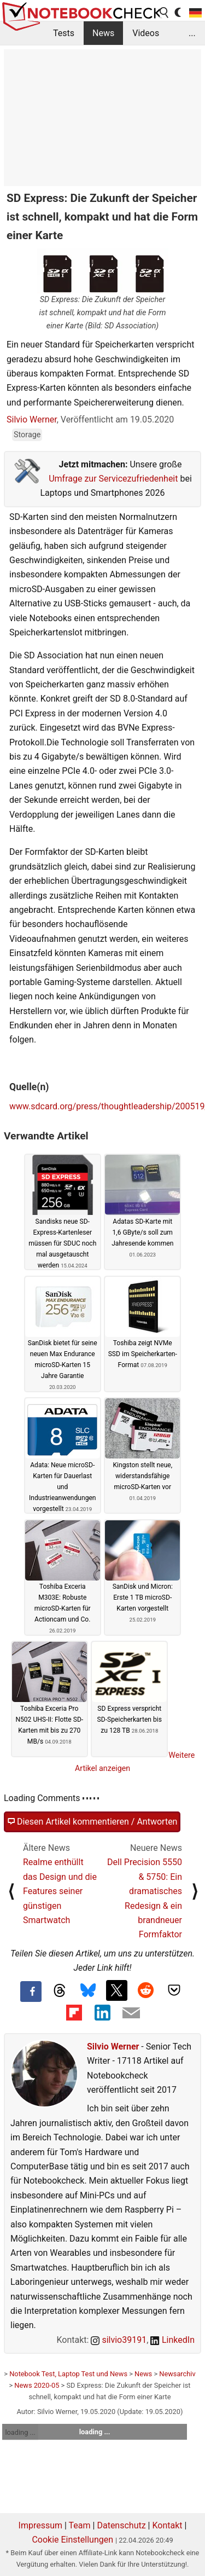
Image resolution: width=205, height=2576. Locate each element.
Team (80, 2525)
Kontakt (167, 2525)
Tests (63, 33)
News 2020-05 (36, 2385)
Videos (145, 33)
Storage (27, 434)
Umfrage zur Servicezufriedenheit (113, 478)
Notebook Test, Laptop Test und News (68, 2374)
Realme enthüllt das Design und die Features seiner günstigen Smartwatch (60, 1891)
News (103, 33)
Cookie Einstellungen (72, 2539)
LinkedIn (172, 2340)
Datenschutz (121, 2525)
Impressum (41, 2525)
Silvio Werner (32, 419)
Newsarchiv (177, 2374)
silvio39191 (119, 2340)
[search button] (164, 12)
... (192, 33)
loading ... (20, 2432)
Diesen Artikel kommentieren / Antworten (92, 1821)
